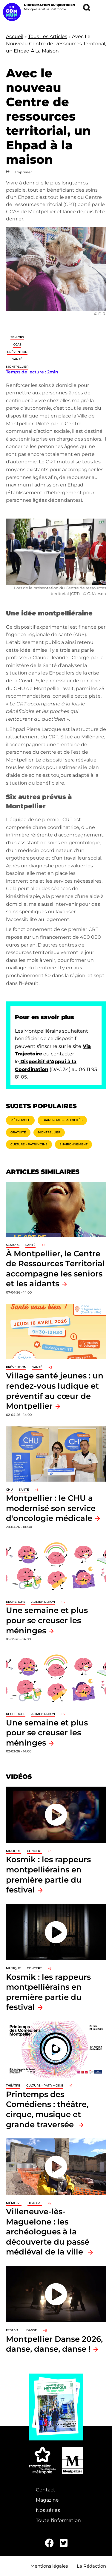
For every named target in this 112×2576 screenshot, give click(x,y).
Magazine (47, 2500)
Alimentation (43, 1601)
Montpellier (17, 366)
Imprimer (23, 172)
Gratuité (18, 1132)
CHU (9, 1489)
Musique (13, 1851)
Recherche (15, 1601)
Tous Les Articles (47, 36)
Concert (34, 1851)
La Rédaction (91, 2566)
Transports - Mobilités (62, 1120)
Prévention (17, 352)
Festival (13, 2330)
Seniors (17, 337)
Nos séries (48, 2510)
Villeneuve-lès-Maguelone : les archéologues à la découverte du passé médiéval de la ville (47, 2231)
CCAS (17, 344)
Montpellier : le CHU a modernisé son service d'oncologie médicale (51, 1508)
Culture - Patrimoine (28, 1144)
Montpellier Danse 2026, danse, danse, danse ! (54, 2344)
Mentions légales (49, 2566)
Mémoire (14, 2203)
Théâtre (13, 2085)
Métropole (20, 1120)
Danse (31, 2330)
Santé (17, 359)
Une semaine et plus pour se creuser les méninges (47, 1620)
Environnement (73, 1144)
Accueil (14, 36)
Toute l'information (58, 2520)
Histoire (34, 2203)
